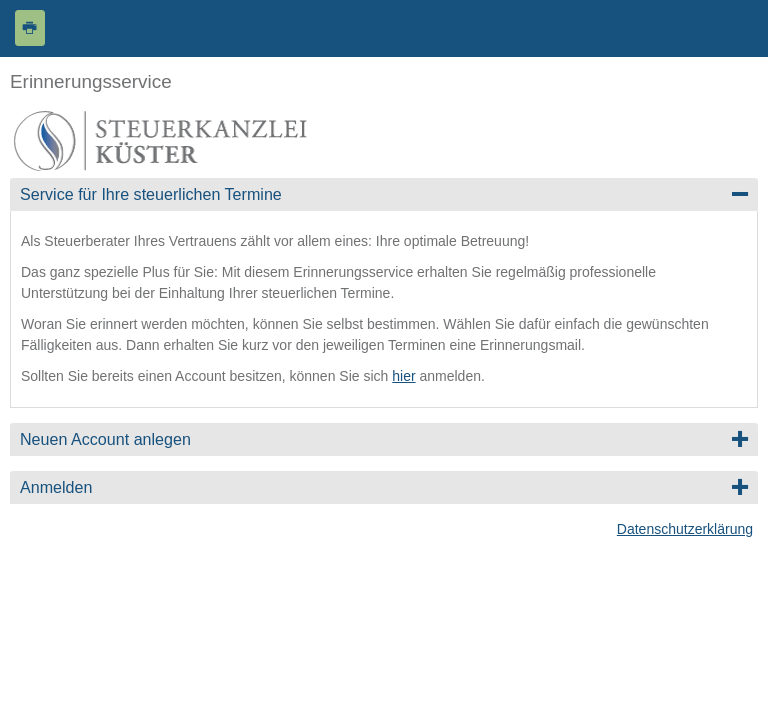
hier (403, 376)
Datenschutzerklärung (685, 529)
